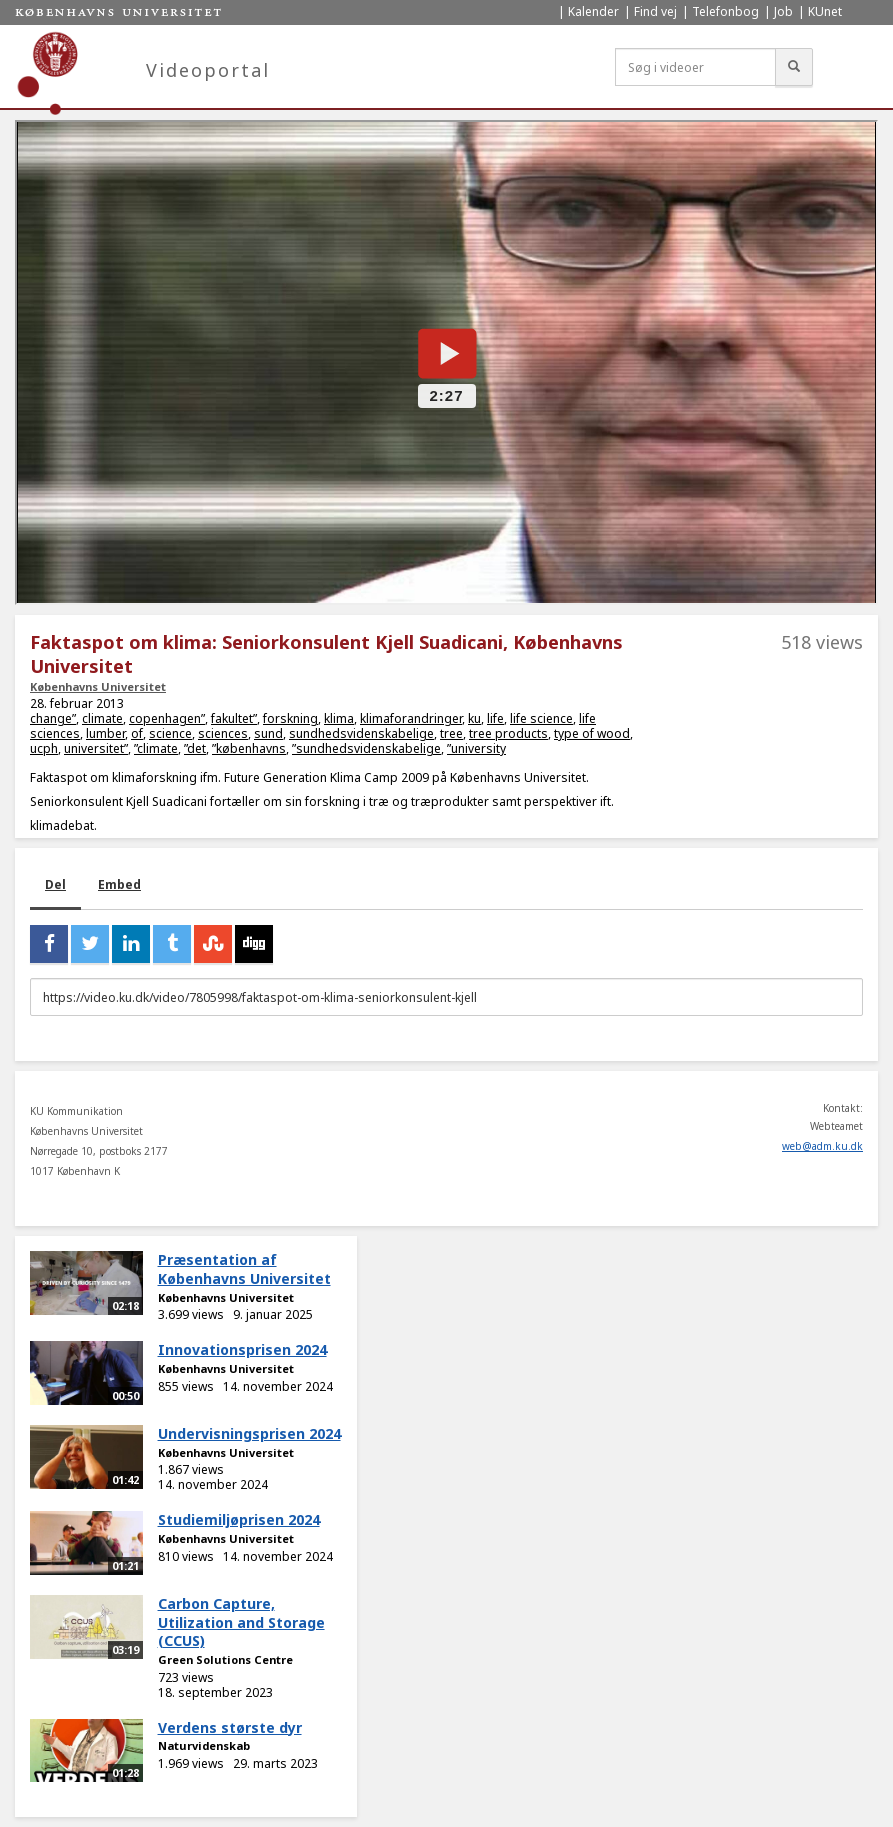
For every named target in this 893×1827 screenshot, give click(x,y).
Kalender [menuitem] (593, 11)
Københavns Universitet (98, 686)
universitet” (96, 748)
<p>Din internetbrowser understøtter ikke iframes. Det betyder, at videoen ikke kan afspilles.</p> (446, 362)
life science (541, 718)
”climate (156, 748)
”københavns (249, 748)
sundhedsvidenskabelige (361, 733)
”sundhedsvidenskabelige (366, 748)
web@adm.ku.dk (822, 1146)
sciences (223, 733)
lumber (105, 733)
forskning (290, 718)
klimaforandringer (411, 718)
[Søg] (794, 67)
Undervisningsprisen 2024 (249, 1433)
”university (476, 748)
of (137, 733)
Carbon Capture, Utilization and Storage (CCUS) (241, 1622)
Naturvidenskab (204, 1745)
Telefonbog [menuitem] (725, 11)
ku (474, 718)
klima (339, 718)
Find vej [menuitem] (655, 11)
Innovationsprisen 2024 (242, 1349)
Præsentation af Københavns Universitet (244, 1269)
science (170, 733)
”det (195, 748)
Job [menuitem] (783, 11)
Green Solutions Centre (225, 1659)
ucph (44, 748)
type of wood (592, 733)
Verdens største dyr (230, 1727)
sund (268, 733)
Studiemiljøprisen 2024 (239, 1519)
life (495, 718)
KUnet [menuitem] (825, 11)
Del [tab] (55, 884)
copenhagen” (167, 718)
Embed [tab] (119, 884)
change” (53, 718)
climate (102, 718)
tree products (508, 733)
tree (451, 733)
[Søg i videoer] (695, 67)
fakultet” (234, 718)
